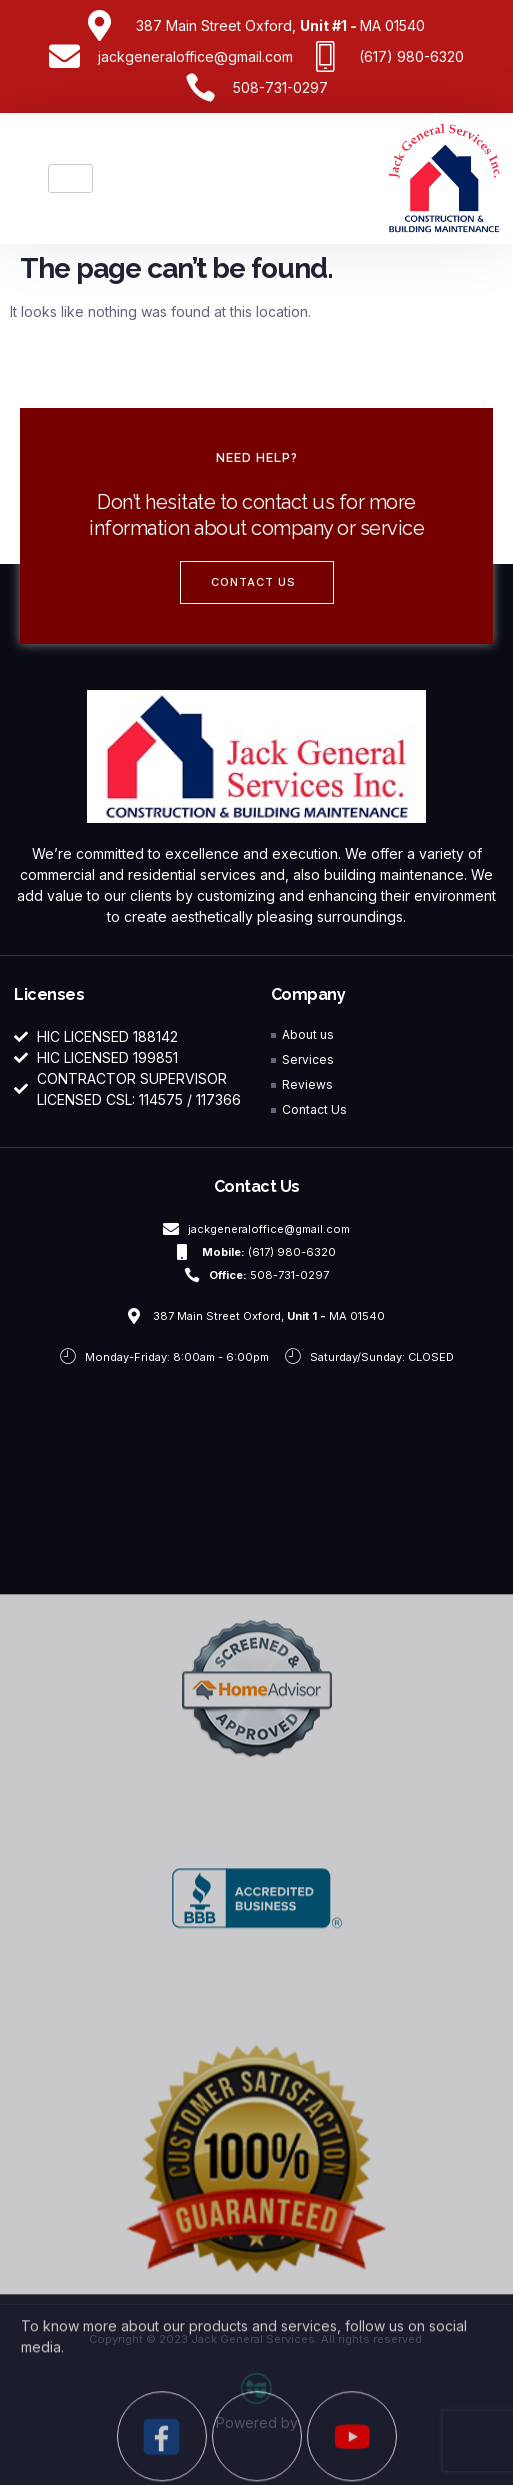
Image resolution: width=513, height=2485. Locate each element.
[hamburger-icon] (70, 178)
